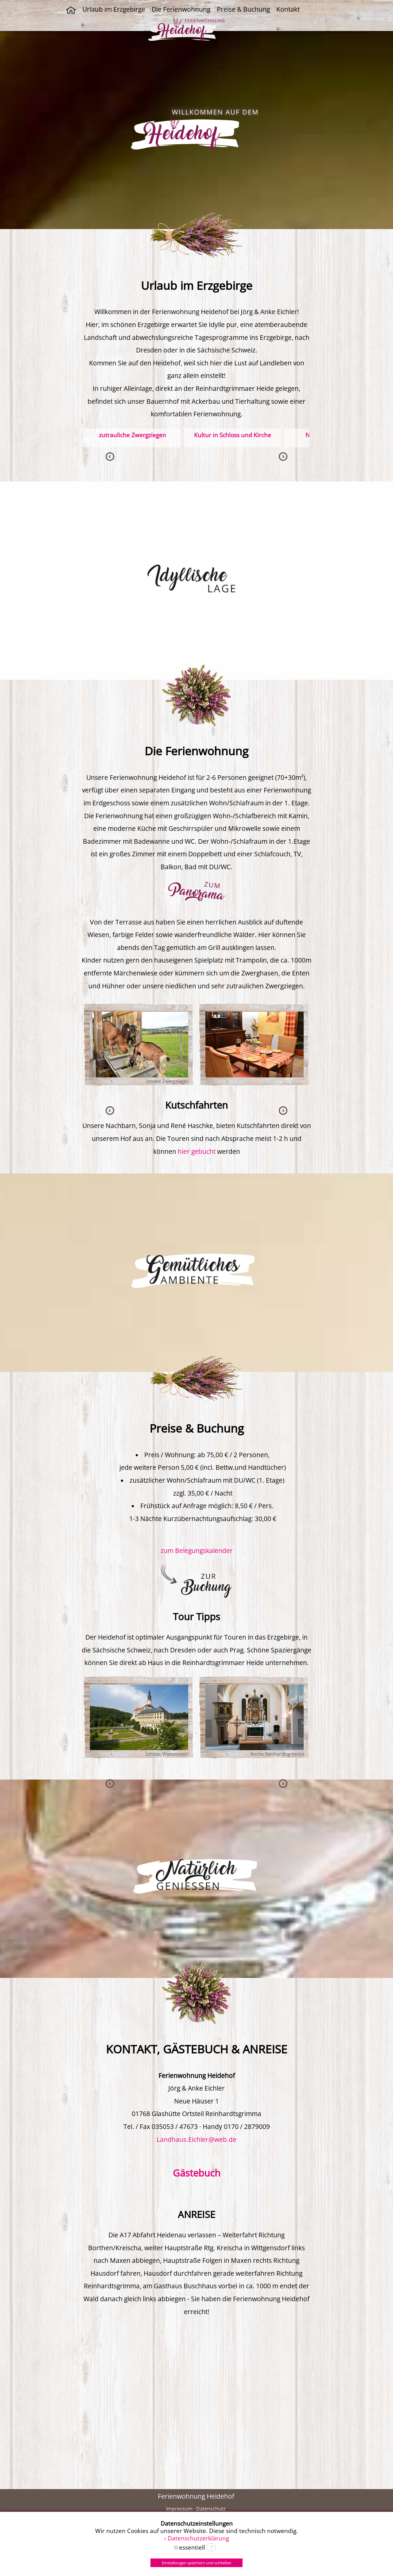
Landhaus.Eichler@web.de (196, 2139)
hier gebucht (197, 1151)
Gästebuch (196, 2172)
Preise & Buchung (243, 9)
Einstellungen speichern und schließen (197, 2563)
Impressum (179, 2508)
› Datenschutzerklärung (196, 2538)
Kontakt (288, 9)
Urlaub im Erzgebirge (113, 9)
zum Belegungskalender (197, 1550)
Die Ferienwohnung (181, 9)
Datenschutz (211, 2508)
